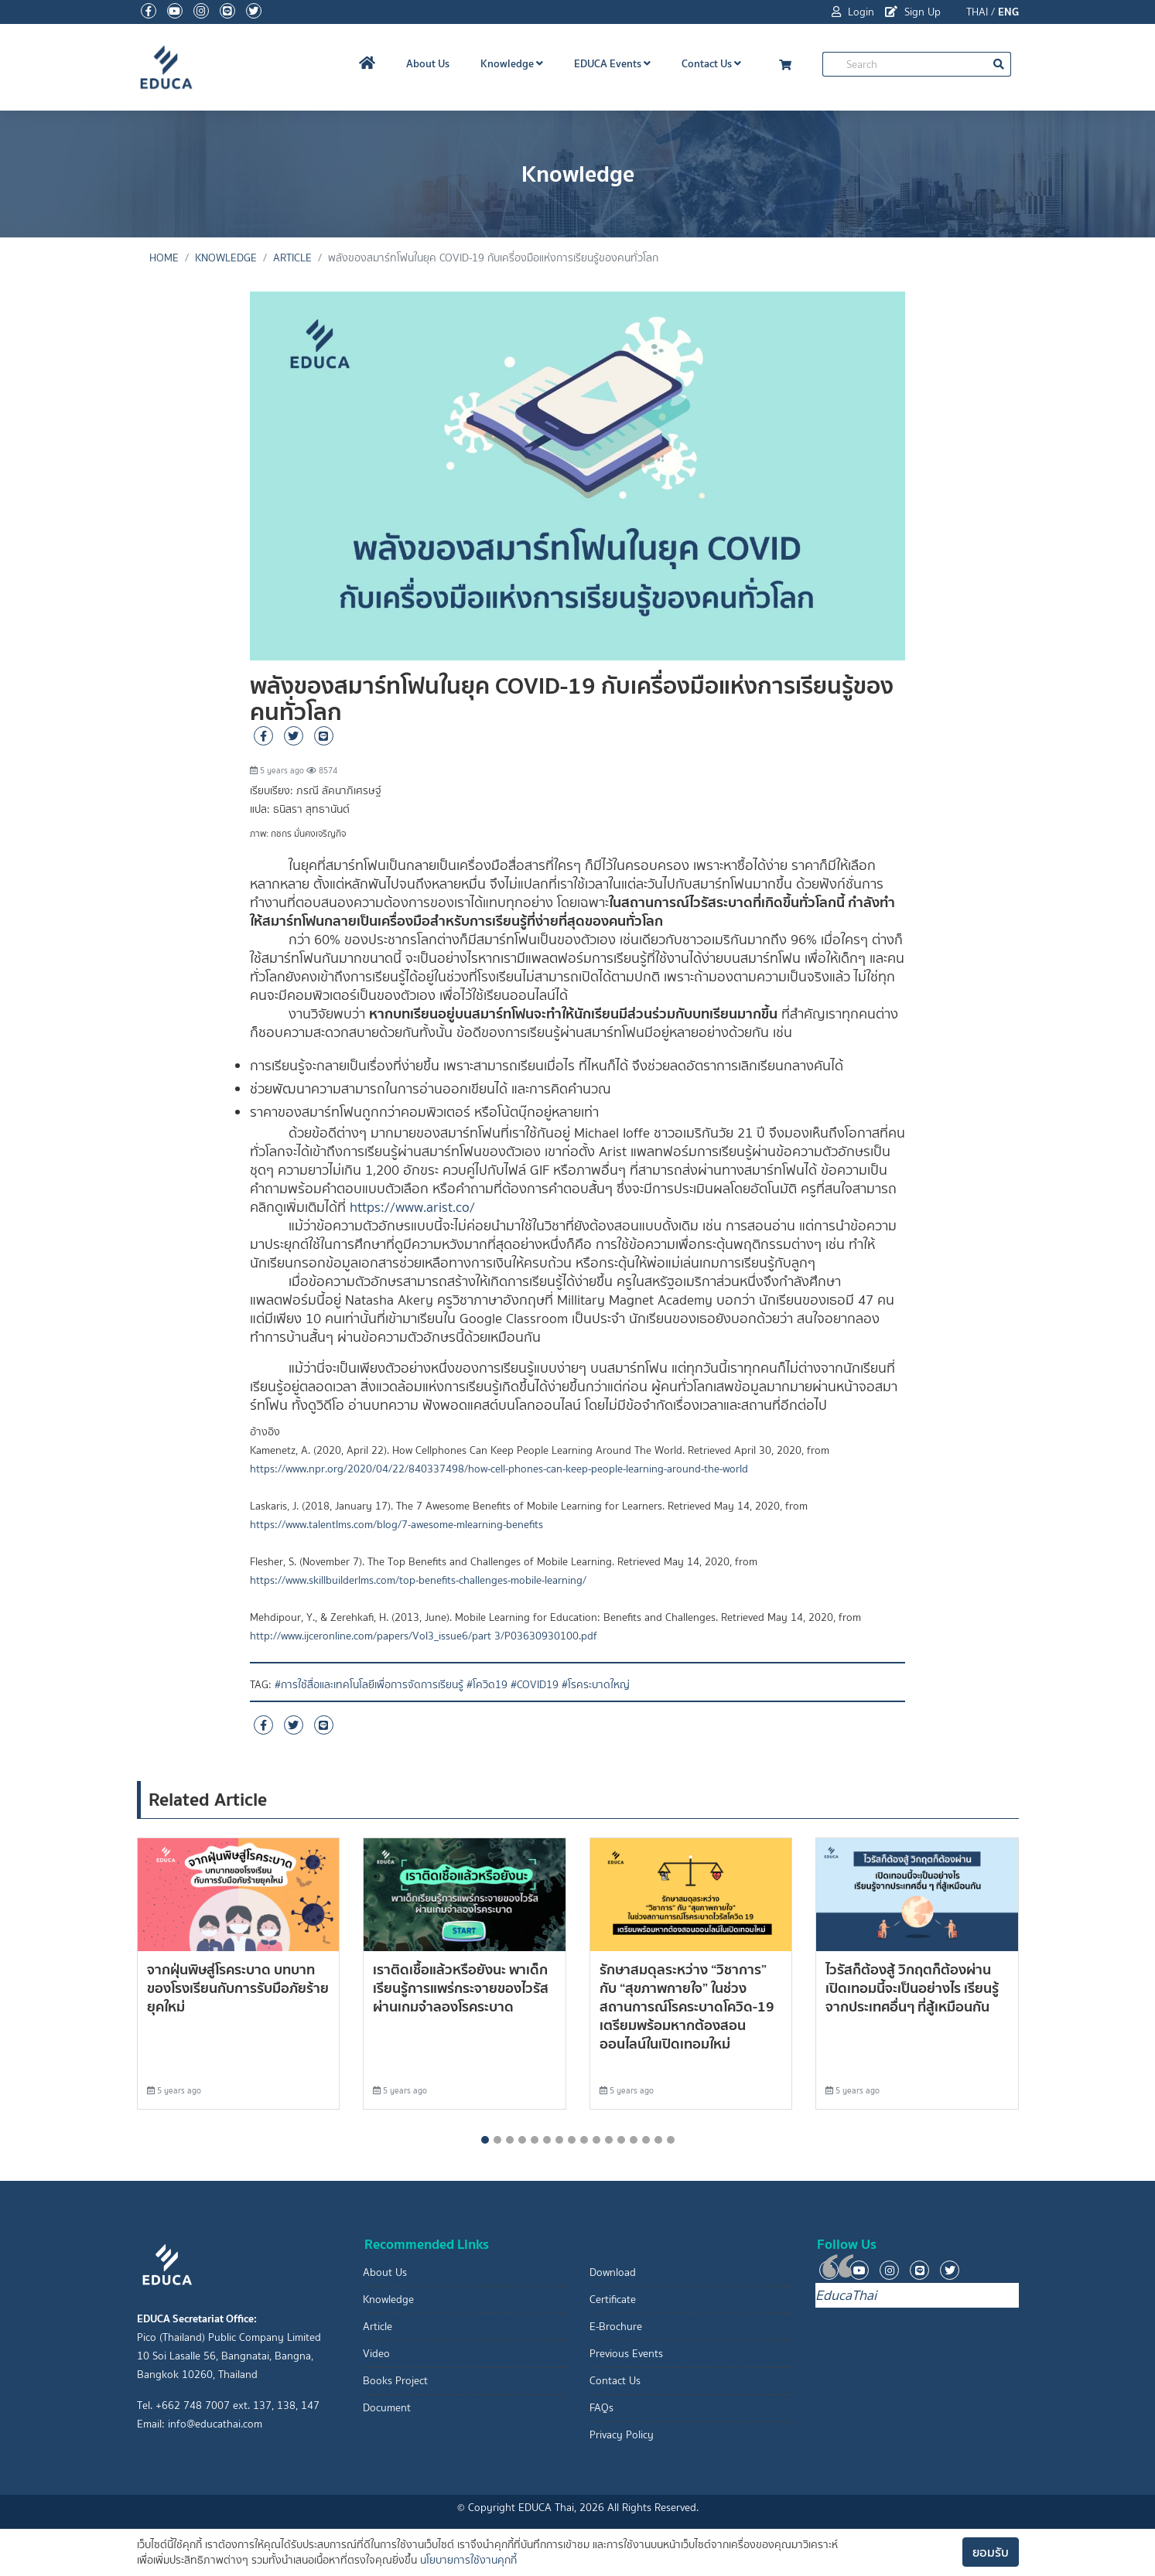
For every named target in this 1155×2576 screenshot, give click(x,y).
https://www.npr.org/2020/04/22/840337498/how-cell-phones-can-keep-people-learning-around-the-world (499, 1469)
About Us (427, 63)
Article (292, 258)
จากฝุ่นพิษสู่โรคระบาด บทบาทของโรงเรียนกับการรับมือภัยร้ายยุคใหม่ (238, 1988)
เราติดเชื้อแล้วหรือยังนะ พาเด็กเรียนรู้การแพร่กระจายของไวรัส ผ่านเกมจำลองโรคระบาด (460, 1988)
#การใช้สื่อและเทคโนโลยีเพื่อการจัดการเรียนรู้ (369, 1685)
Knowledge (511, 63)
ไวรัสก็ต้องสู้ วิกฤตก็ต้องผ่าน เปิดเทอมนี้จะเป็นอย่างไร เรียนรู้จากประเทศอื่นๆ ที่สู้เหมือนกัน (912, 1988)
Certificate (612, 2299)
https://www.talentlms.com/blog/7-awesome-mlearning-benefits (396, 1524)
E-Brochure (615, 2326)
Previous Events (626, 2354)
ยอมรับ (990, 2552)
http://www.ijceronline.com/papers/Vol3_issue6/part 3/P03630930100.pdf (423, 1636)
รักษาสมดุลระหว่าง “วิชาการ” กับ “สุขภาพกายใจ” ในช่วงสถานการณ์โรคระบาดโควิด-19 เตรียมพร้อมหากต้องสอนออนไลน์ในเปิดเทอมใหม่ (687, 2006)
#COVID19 (535, 1685)
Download (612, 2272)
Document (387, 2408)
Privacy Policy (621, 2435)
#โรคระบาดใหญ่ (596, 1685)
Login (853, 12)
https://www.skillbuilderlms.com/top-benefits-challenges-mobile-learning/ (418, 1580)
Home (164, 258)
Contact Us (711, 63)
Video (376, 2354)
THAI (977, 12)
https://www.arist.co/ (412, 1207)
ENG (1008, 11)
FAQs (601, 2408)
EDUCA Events (612, 63)
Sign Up (913, 12)
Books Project (395, 2381)
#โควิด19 (486, 1685)
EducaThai (846, 2295)
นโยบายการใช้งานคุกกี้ (468, 2560)
